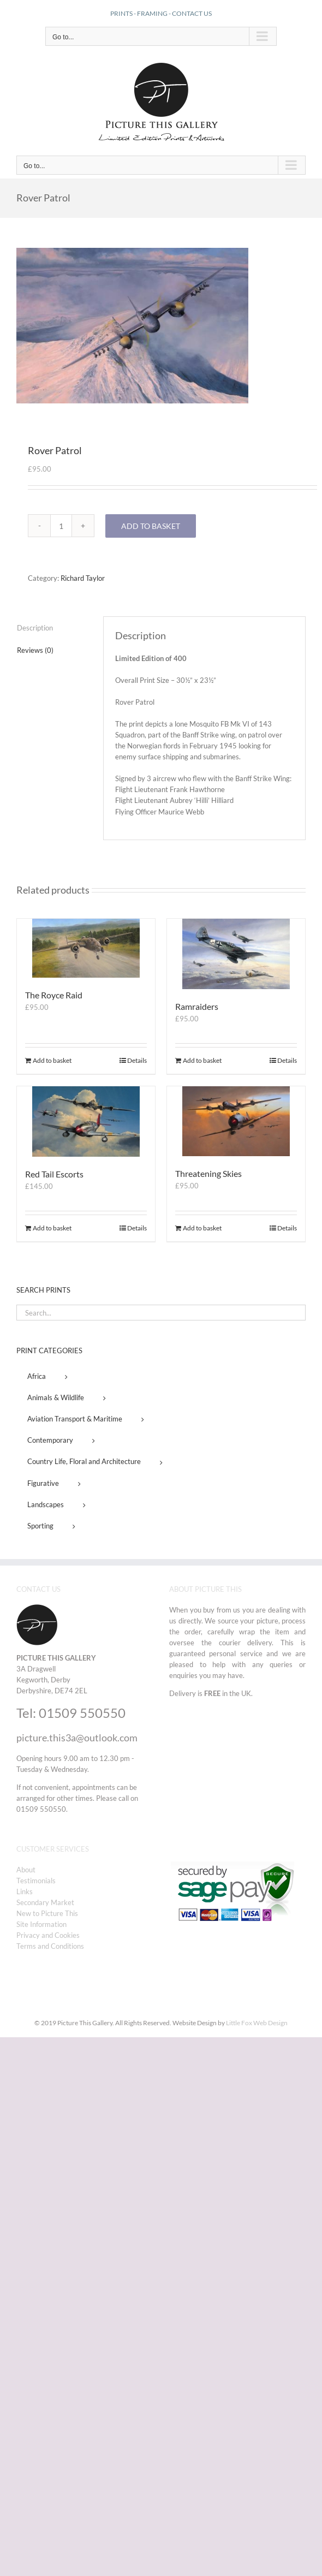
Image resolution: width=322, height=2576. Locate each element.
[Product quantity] (61, 526)
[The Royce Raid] (86, 948)
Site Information (41, 1924)
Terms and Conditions (50, 1946)
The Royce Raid (53, 995)
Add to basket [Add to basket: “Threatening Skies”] (202, 1228)
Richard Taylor (83, 578)
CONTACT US (192, 13)
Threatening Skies (208, 1173)
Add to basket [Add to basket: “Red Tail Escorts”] (52, 1228)
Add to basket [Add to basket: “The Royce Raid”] (52, 1060)
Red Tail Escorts (54, 1174)
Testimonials (36, 1880)
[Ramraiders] (236, 954)
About (25, 1869)
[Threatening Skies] (236, 1121)
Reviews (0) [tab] (35, 650)
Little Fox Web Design (257, 2023)
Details (137, 1060)
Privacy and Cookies (48, 1935)
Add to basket (150, 526)
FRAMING (152, 13)
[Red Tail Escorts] (86, 1121)
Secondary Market (45, 1902)
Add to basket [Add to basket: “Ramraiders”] (202, 1060)
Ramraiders (196, 1006)
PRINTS (121, 13)
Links (24, 1891)
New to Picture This (47, 1913)
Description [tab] (35, 627)
